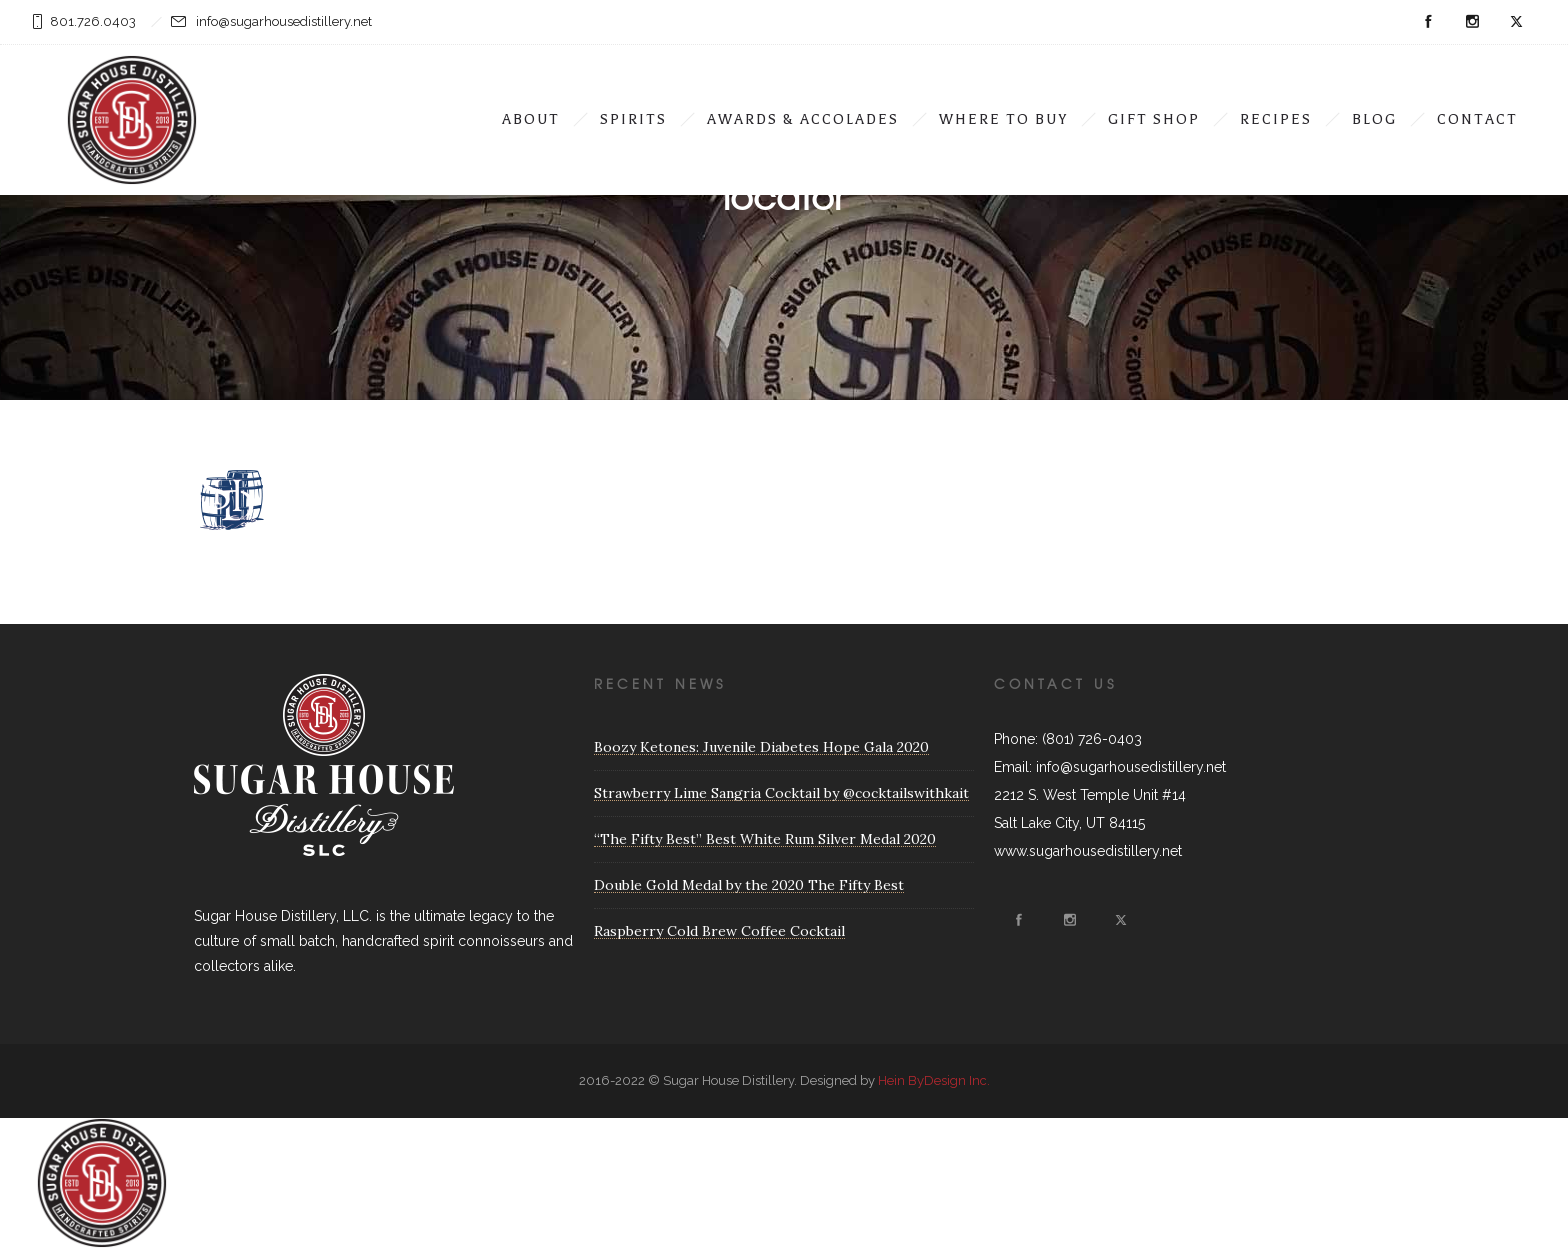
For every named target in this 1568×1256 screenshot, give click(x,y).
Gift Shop (1154, 119)
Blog (1374, 119)
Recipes (1276, 119)
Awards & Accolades (803, 119)
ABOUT (531, 119)
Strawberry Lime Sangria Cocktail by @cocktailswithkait (781, 793)
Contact (1477, 119)
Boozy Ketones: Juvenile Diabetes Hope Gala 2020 (761, 747)
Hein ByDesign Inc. (934, 1080)
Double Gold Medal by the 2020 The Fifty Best (749, 885)
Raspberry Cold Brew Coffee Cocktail (719, 931)
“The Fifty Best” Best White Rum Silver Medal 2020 (765, 839)
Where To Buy (1003, 119)
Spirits (633, 119)
